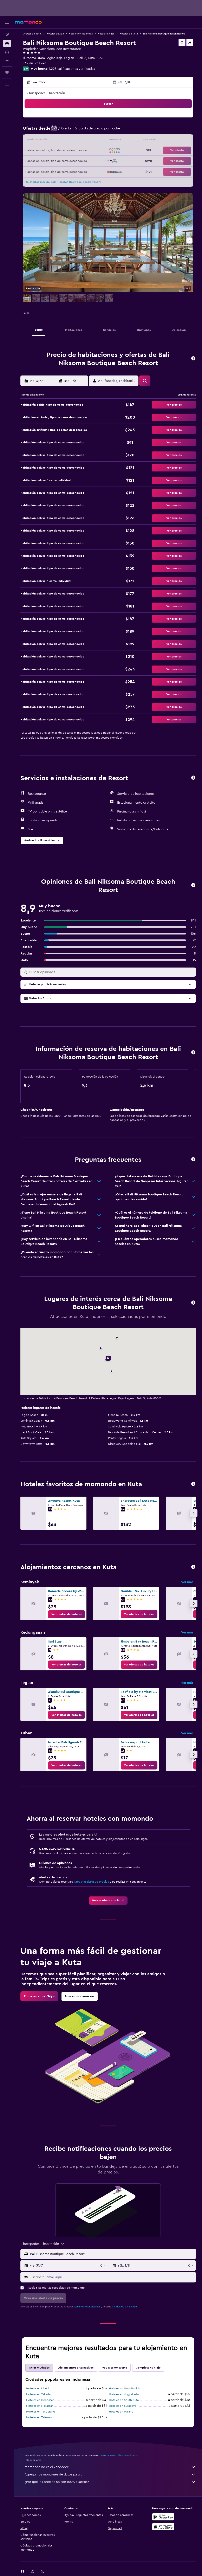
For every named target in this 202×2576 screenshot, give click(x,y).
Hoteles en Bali (106, 33)
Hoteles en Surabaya (122, 2405)
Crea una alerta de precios (91, 1881)
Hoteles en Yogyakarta (124, 2394)
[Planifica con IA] (7, 61)
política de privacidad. (125, 2306)
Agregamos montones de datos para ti (110, 2474)
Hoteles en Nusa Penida (124, 2388)
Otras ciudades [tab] (39, 2367)
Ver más (187, 1582)
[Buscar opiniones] (111, 972)
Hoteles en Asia (55, 33)
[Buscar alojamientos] (7, 43)
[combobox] (112, 2254)
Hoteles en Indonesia (81, 33)
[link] (66, 1614)
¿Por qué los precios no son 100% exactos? (110, 2481)
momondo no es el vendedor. (110, 2467)
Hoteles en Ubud (37, 2388)
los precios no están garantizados (119, 2455)
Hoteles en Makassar (39, 2405)
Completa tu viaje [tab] (148, 2367)
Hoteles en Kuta (128, 33)
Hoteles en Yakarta (38, 2394)
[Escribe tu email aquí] (112, 2277)
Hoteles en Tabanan (39, 2417)
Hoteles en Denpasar (40, 2400)
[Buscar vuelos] (7, 35)
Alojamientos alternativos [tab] (75, 2367)
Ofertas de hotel (32, 33)
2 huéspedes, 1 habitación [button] (45, 93)
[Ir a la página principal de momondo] (28, 22)
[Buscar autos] (7, 52)
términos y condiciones (87, 2306)
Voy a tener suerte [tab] (114, 2367)
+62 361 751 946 (34, 63)
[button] (7, 22)
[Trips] (7, 72)
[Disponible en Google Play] (163, 2516)
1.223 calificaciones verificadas (72, 68)
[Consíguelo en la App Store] (163, 2526)
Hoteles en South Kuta (124, 2400)
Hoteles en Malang (121, 2411)
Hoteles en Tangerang (40, 2411)
